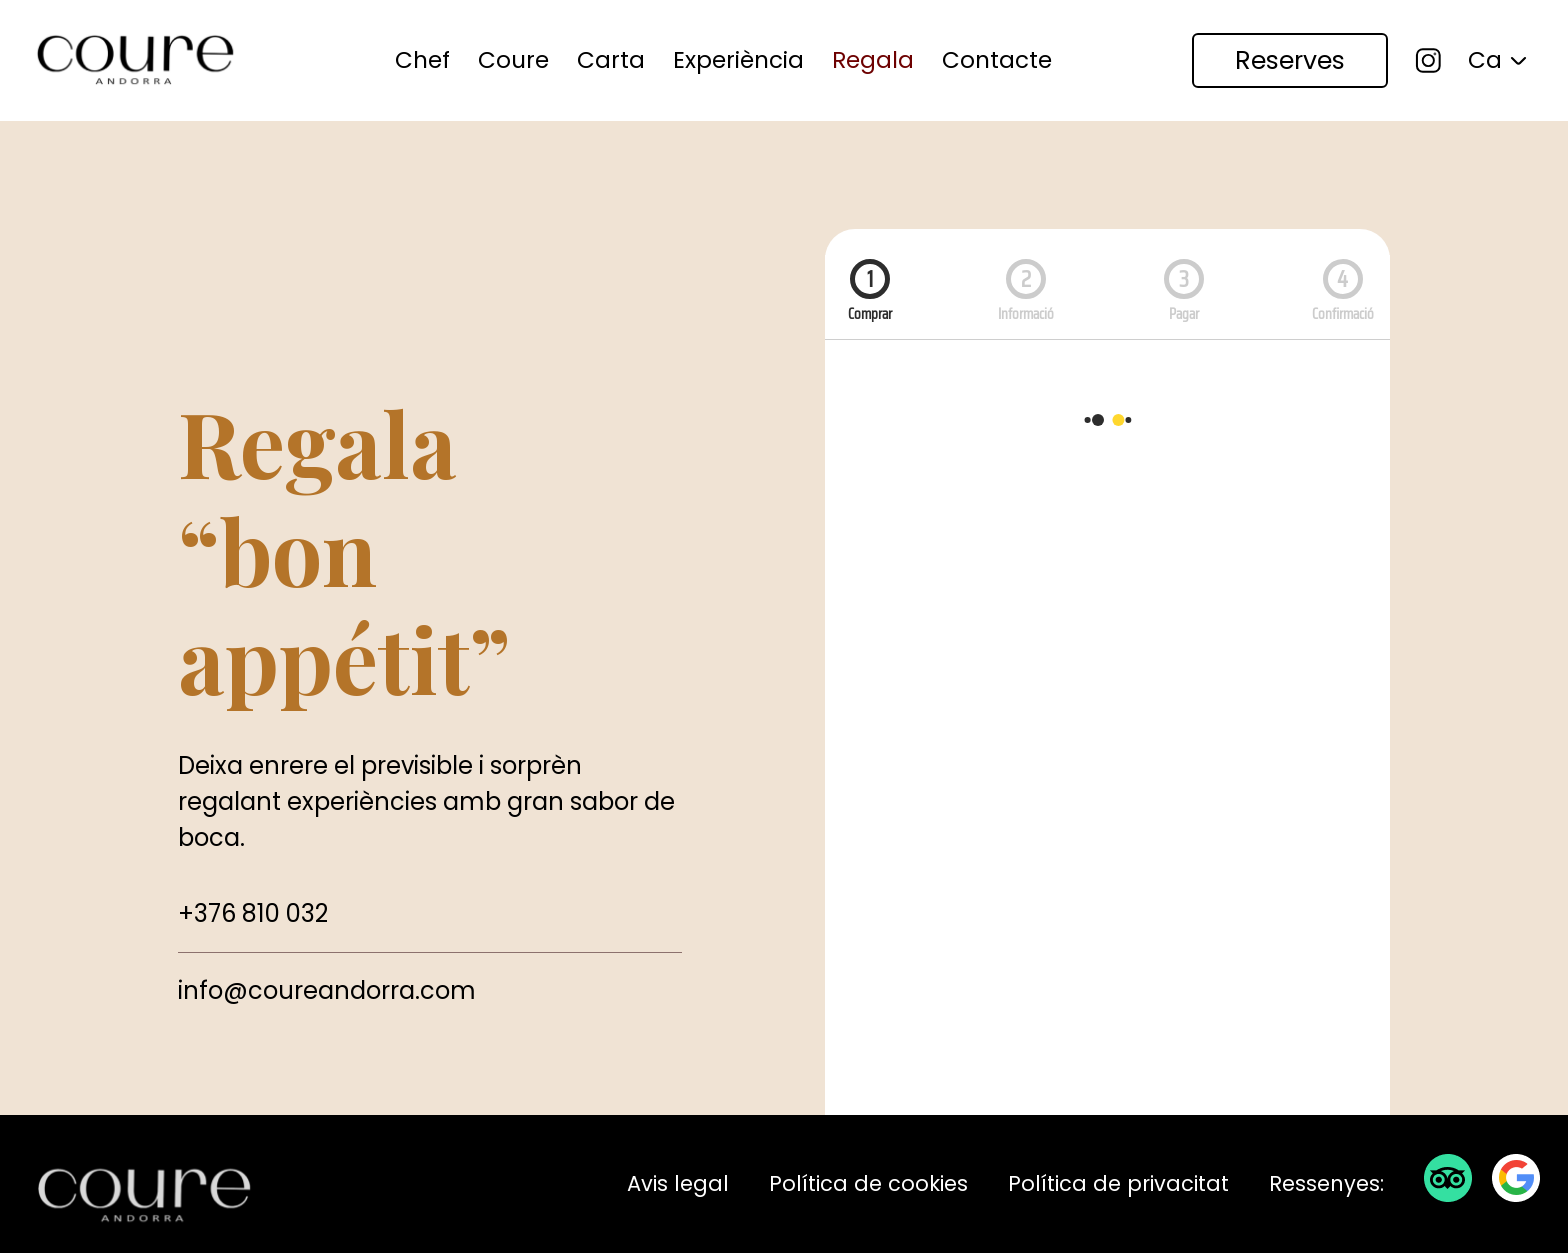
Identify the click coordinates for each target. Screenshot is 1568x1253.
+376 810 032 (253, 913)
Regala (873, 60)
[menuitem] (422, 60)
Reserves (1290, 60)
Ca (1485, 60)
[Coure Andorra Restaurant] (135, 60)
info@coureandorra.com (327, 990)
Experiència (738, 60)
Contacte (997, 60)
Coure (513, 60)
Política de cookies (868, 1183)
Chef (422, 60)
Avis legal (678, 1183)
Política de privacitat (1118, 1183)
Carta (611, 60)
